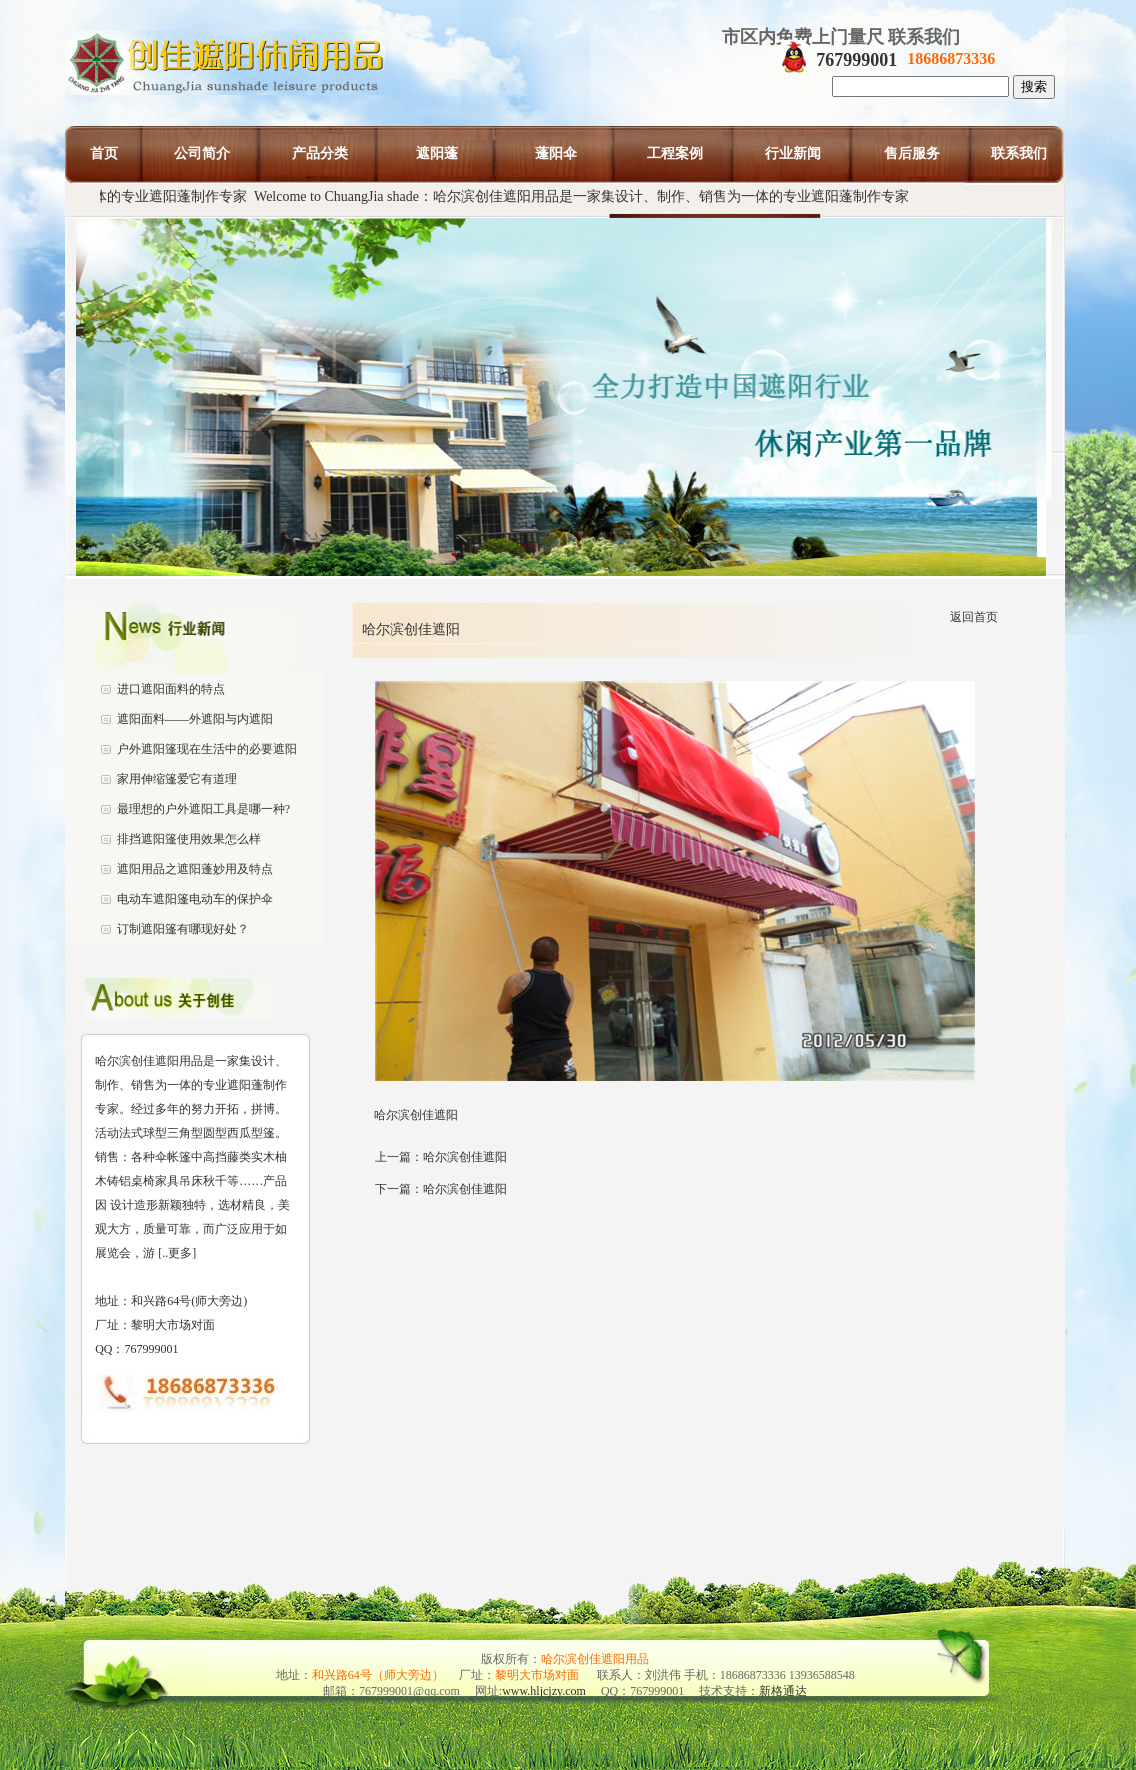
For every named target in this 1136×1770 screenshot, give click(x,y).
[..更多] (175, 1253)
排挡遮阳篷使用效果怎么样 (189, 839)
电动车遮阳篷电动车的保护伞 (195, 899)
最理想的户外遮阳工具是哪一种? (203, 809)
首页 (104, 153)
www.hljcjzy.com (544, 1691)
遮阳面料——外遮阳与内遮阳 (195, 719)
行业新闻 (793, 153)
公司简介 (202, 153)
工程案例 (675, 153)
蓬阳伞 (556, 153)
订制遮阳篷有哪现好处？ (183, 929)
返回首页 (974, 617)
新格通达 (783, 1691)
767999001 (856, 60)
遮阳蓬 (437, 153)
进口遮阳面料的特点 (171, 689)
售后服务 (912, 153)
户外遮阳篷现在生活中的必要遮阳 (207, 749)
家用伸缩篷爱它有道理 (177, 779)
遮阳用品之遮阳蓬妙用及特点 (195, 869)
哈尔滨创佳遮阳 (465, 1157)
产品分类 (320, 153)
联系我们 (1019, 153)
